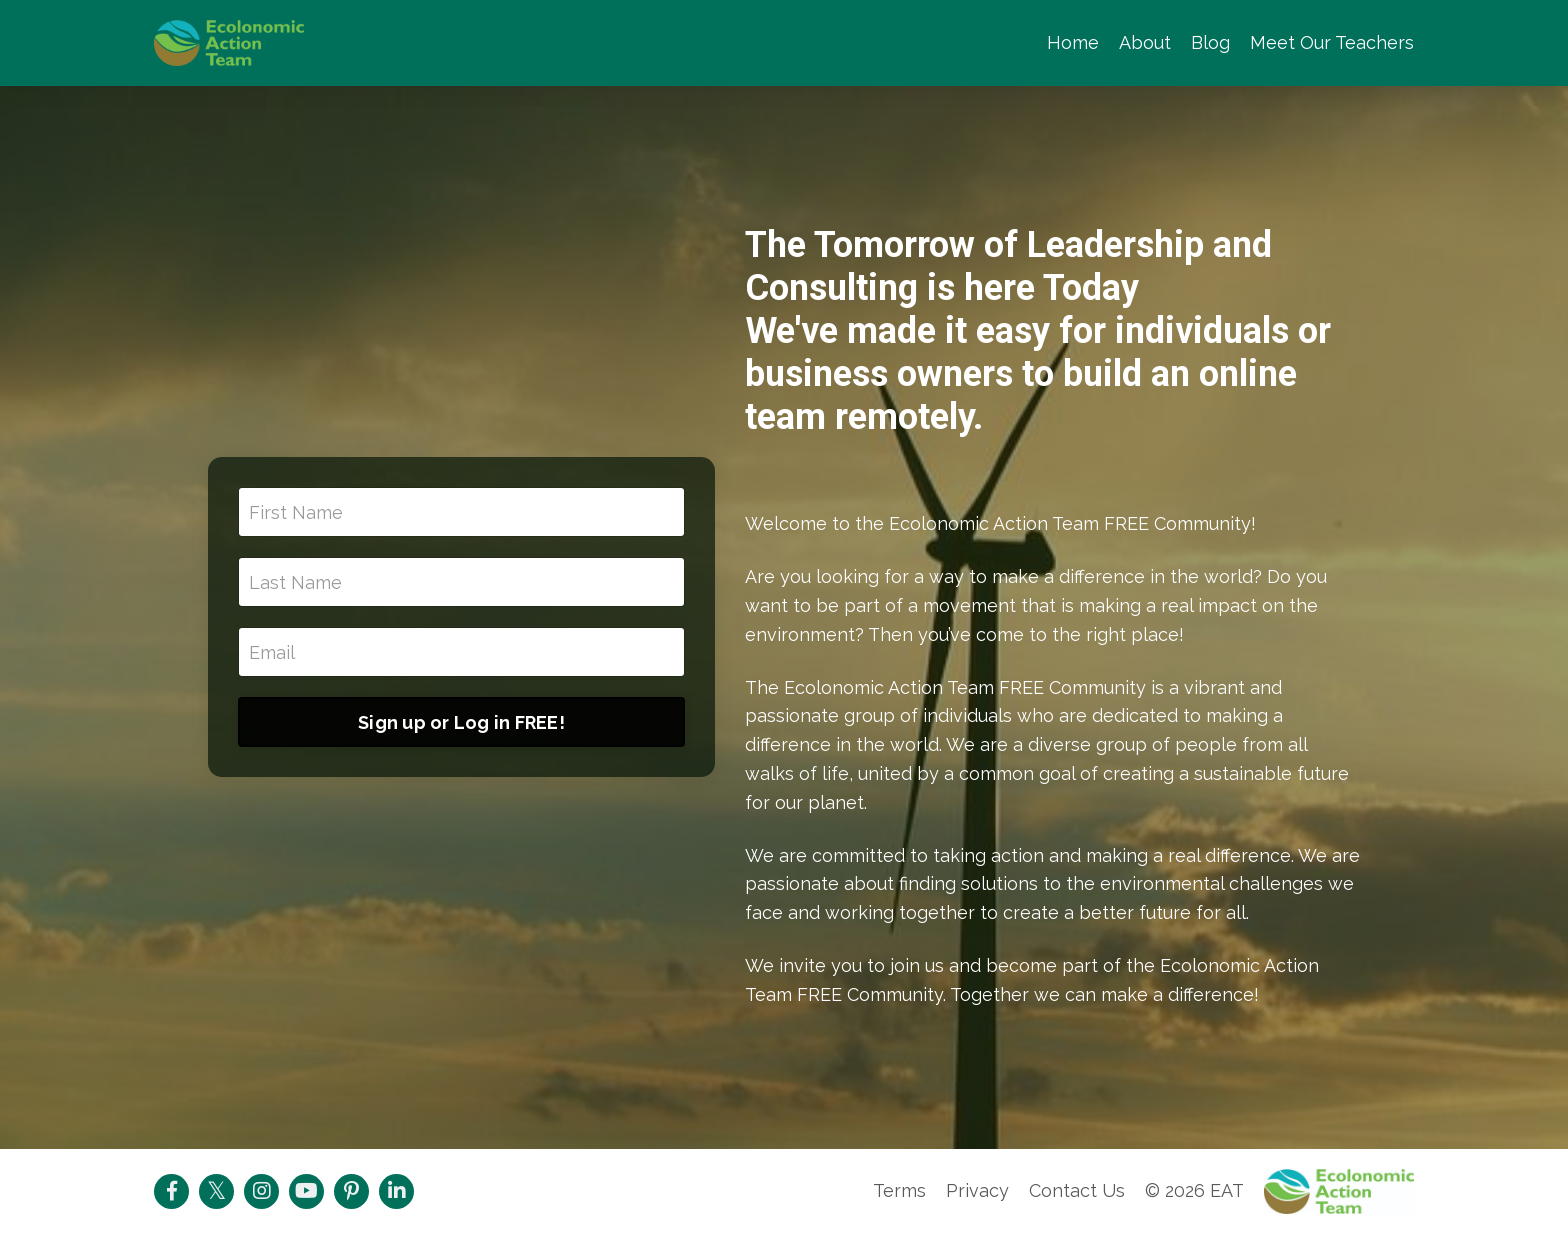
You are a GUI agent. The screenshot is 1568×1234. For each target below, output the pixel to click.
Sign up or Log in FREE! (461, 722)
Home (1073, 42)
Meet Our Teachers (1332, 42)
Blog (1210, 42)
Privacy (977, 1190)
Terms (899, 1190)
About (1145, 42)
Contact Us (1077, 1190)
